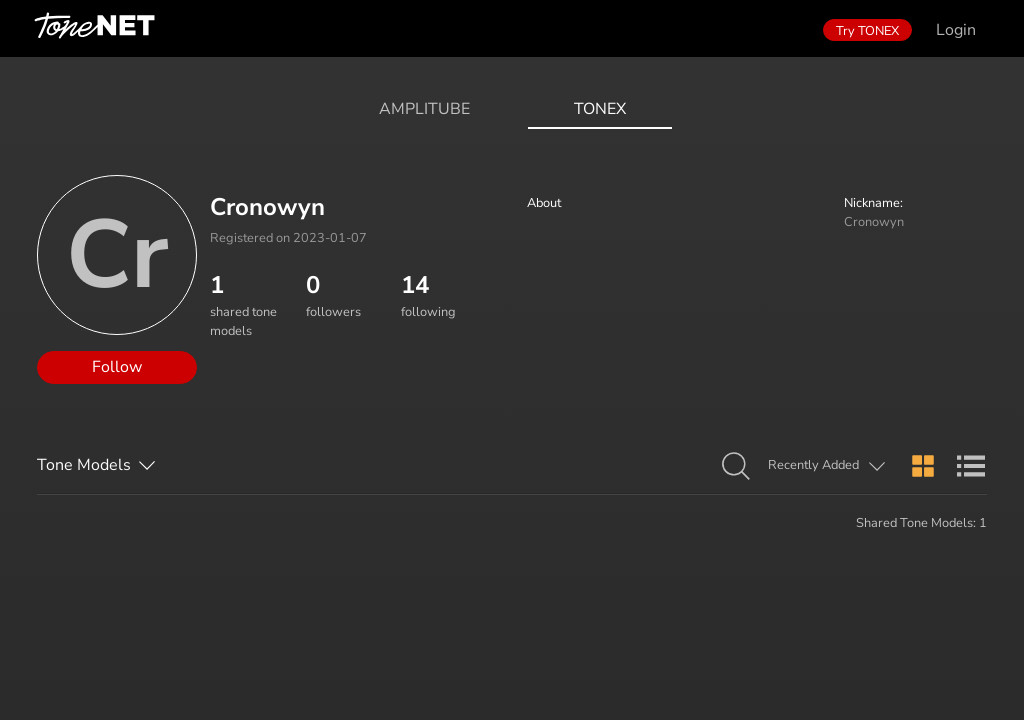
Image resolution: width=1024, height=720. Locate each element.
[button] (736, 467)
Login (956, 30)
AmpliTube (424, 109)
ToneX (600, 109)
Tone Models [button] (84, 465)
